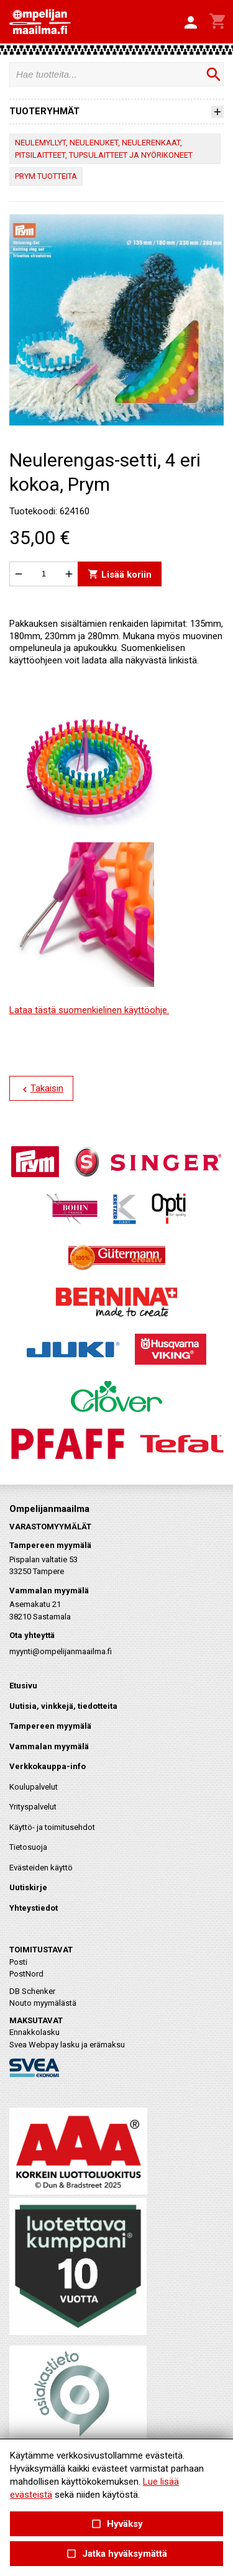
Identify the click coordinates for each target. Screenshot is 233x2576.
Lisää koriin (120, 574)
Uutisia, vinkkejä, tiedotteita (63, 1706)
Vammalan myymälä (49, 1746)
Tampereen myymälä (50, 1726)
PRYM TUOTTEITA (46, 176)
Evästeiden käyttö (41, 1867)
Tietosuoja (28, 1847)
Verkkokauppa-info (47, 1766)
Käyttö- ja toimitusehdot (52, 1827)
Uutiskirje (28, 1887)
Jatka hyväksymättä (116, 2554)
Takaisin (41, 1089)
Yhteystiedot (33, 1908)
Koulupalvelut (33, 1786)
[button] (191, 23)
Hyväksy (116, 2524)
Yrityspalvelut (33, 1806)
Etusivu (23, 1685)
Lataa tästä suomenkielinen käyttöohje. (89, 1010)
